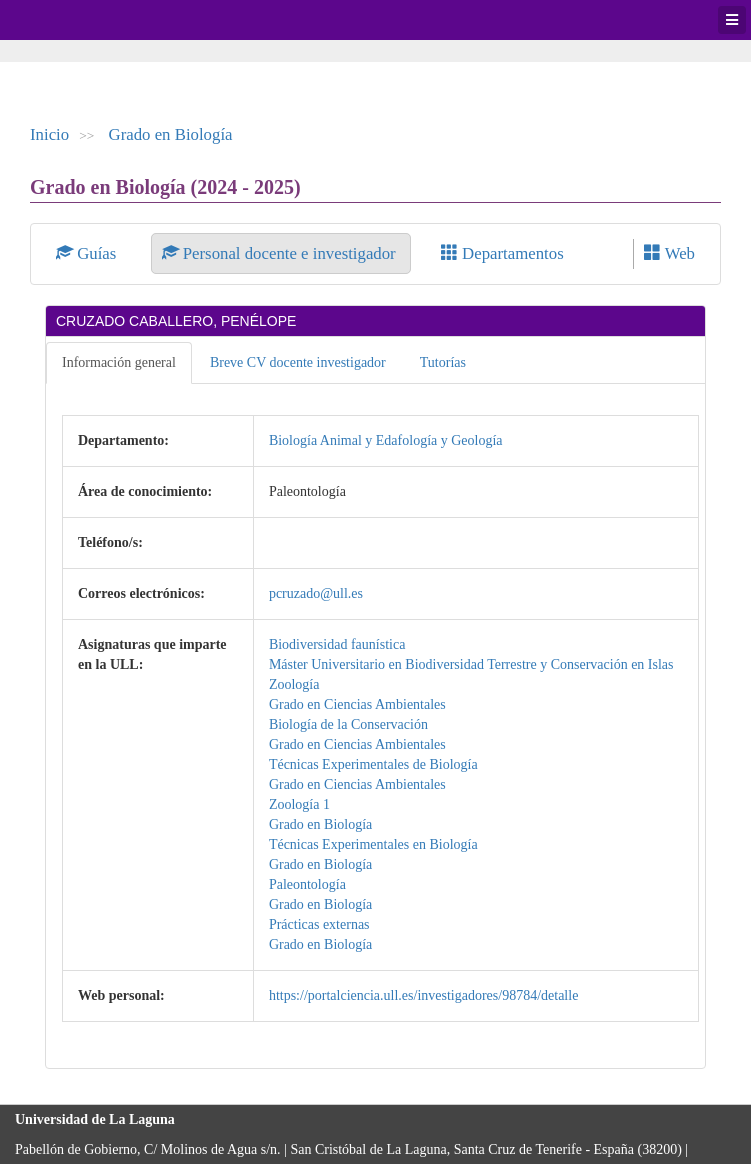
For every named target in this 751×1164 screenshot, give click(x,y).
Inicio (49, 134)
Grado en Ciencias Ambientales (357, 704)
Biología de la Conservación (348, 724)
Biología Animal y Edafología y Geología (386, 440)
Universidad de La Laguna (70, 20)
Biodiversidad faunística (337, 644)
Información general (119, 362)
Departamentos (502, 253)
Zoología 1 (299, 804)
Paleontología (307, 884)
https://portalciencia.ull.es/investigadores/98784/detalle (423, 995)
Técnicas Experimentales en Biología (373, 844)
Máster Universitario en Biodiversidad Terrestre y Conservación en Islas (471, 664)
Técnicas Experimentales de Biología (373, 764)
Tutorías (443, 362)
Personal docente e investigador (281, 253)
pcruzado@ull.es (316, 593)
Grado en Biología (171, 134)
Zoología (294, 684)
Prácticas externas (319, 924)
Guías (88, 253)
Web (669, 253)
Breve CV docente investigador (298, 362)
